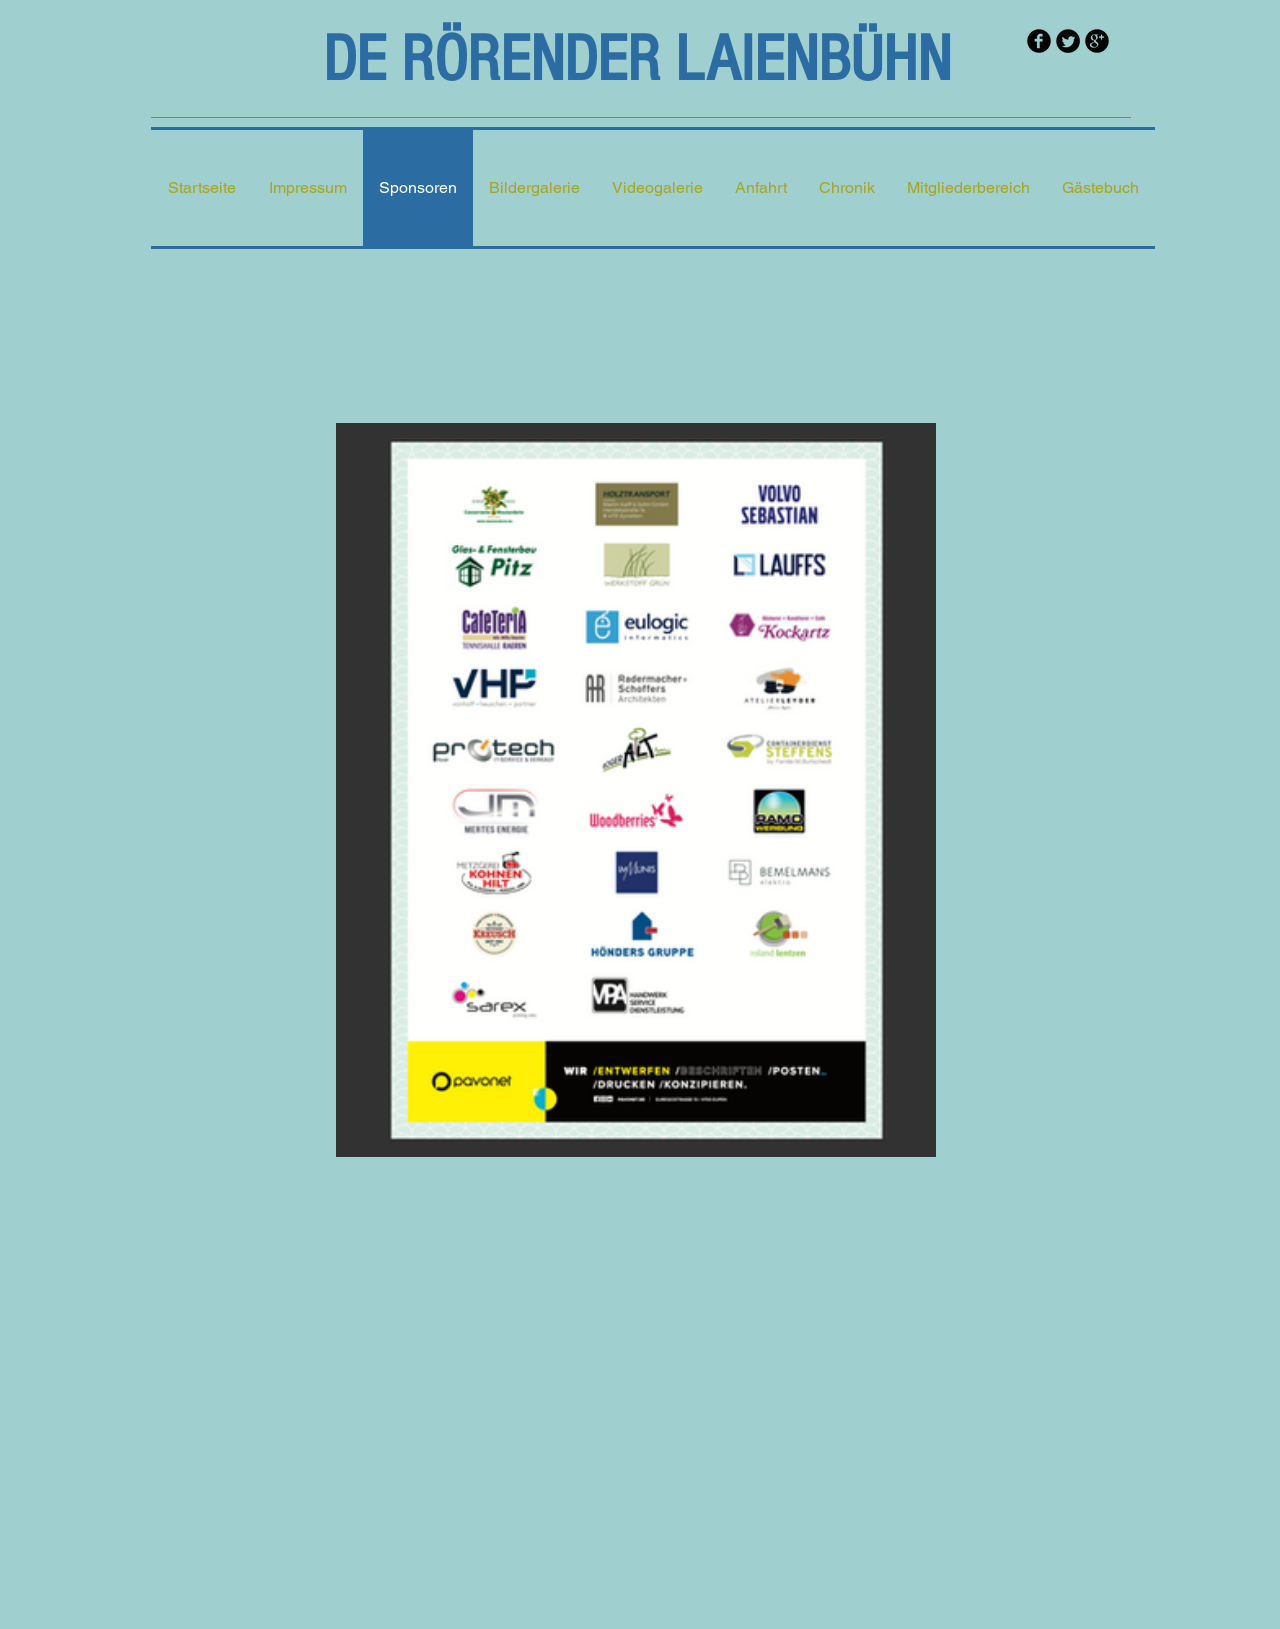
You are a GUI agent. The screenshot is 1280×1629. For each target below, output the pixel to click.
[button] (534, 188)
